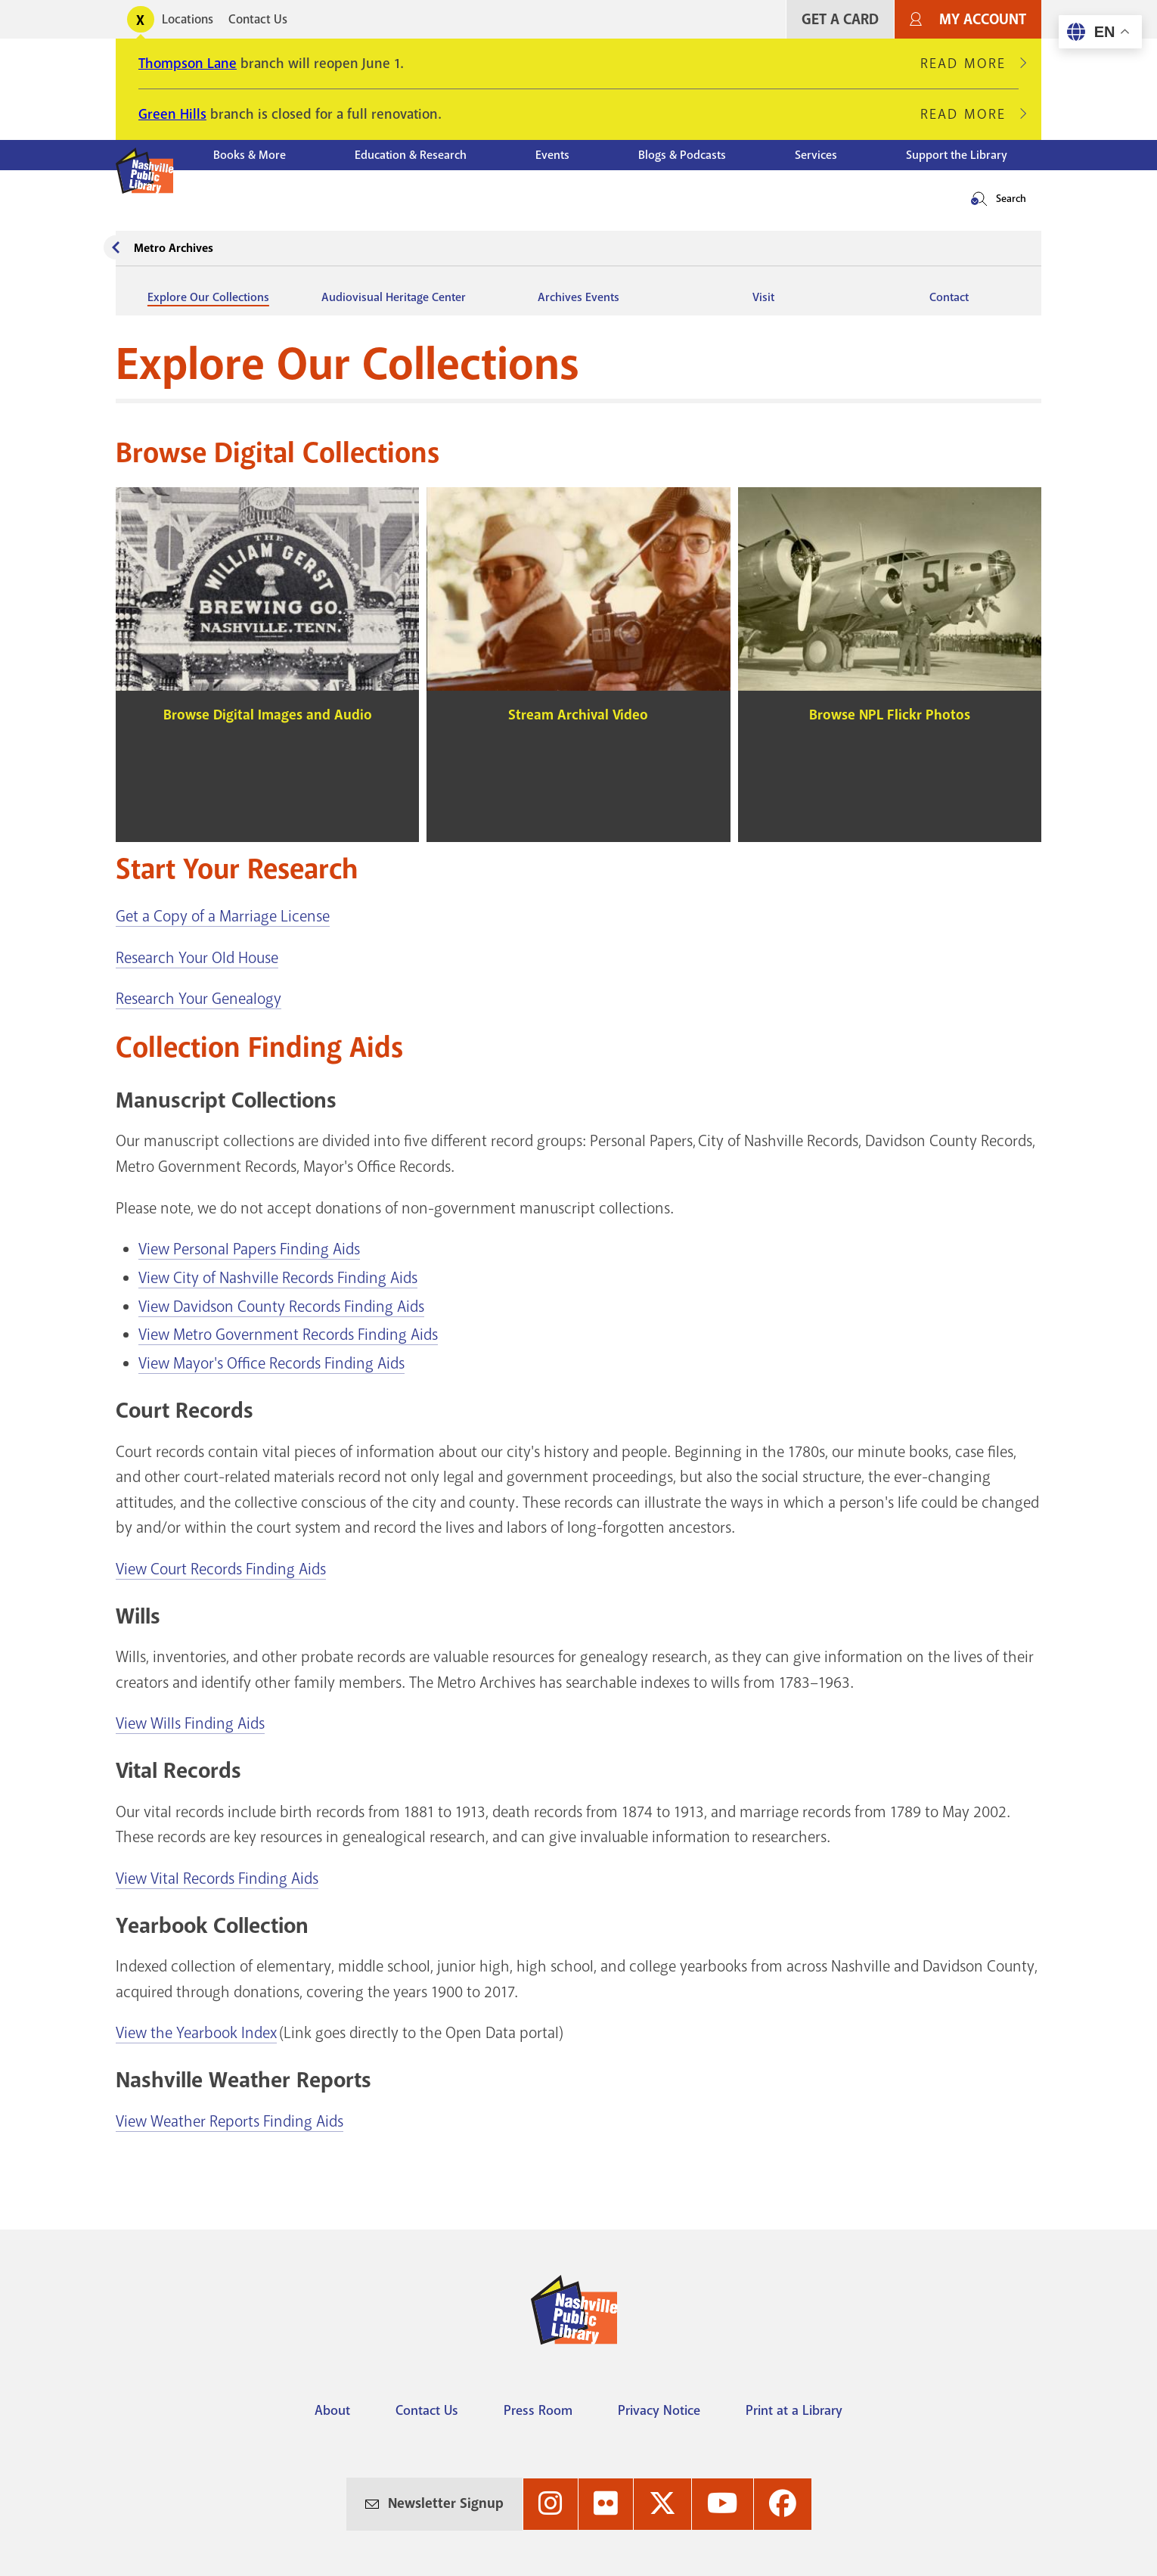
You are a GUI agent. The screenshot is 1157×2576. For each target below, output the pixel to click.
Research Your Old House (197, 958)
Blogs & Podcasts (682, 155)
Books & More (249, 155)
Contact (949, 297)
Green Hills (172, 114)
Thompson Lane (187, 63)
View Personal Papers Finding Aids (249, 1249)
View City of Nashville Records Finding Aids (277, 1278)
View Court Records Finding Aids (221, 1569)
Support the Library (956, 155)
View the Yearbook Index (196, 2033)
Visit (763, 297)
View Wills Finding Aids (190, 1723)
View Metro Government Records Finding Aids (288, 1334)
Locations (187, 19)
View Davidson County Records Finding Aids (281, 1306)
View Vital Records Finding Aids (217, 1878)
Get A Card (840, 19)
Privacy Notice (659, 2410)
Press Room (538, 2410)
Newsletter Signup (446, 2503)
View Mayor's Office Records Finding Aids (271, 1363)
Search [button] (1011, 198)
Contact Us (257, 19)
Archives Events (578, 297)
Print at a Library (794, 2410)
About (332, 2410)
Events (552, 155)
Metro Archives (173, 248)
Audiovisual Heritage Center (393, 297)
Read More (969, 63)
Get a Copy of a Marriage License (223, 916)
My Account (982, 19)
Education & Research (411, 155)
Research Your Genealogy (198, 998)
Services (816, 155)
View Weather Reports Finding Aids (229, 2121)
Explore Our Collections (208, 297)
